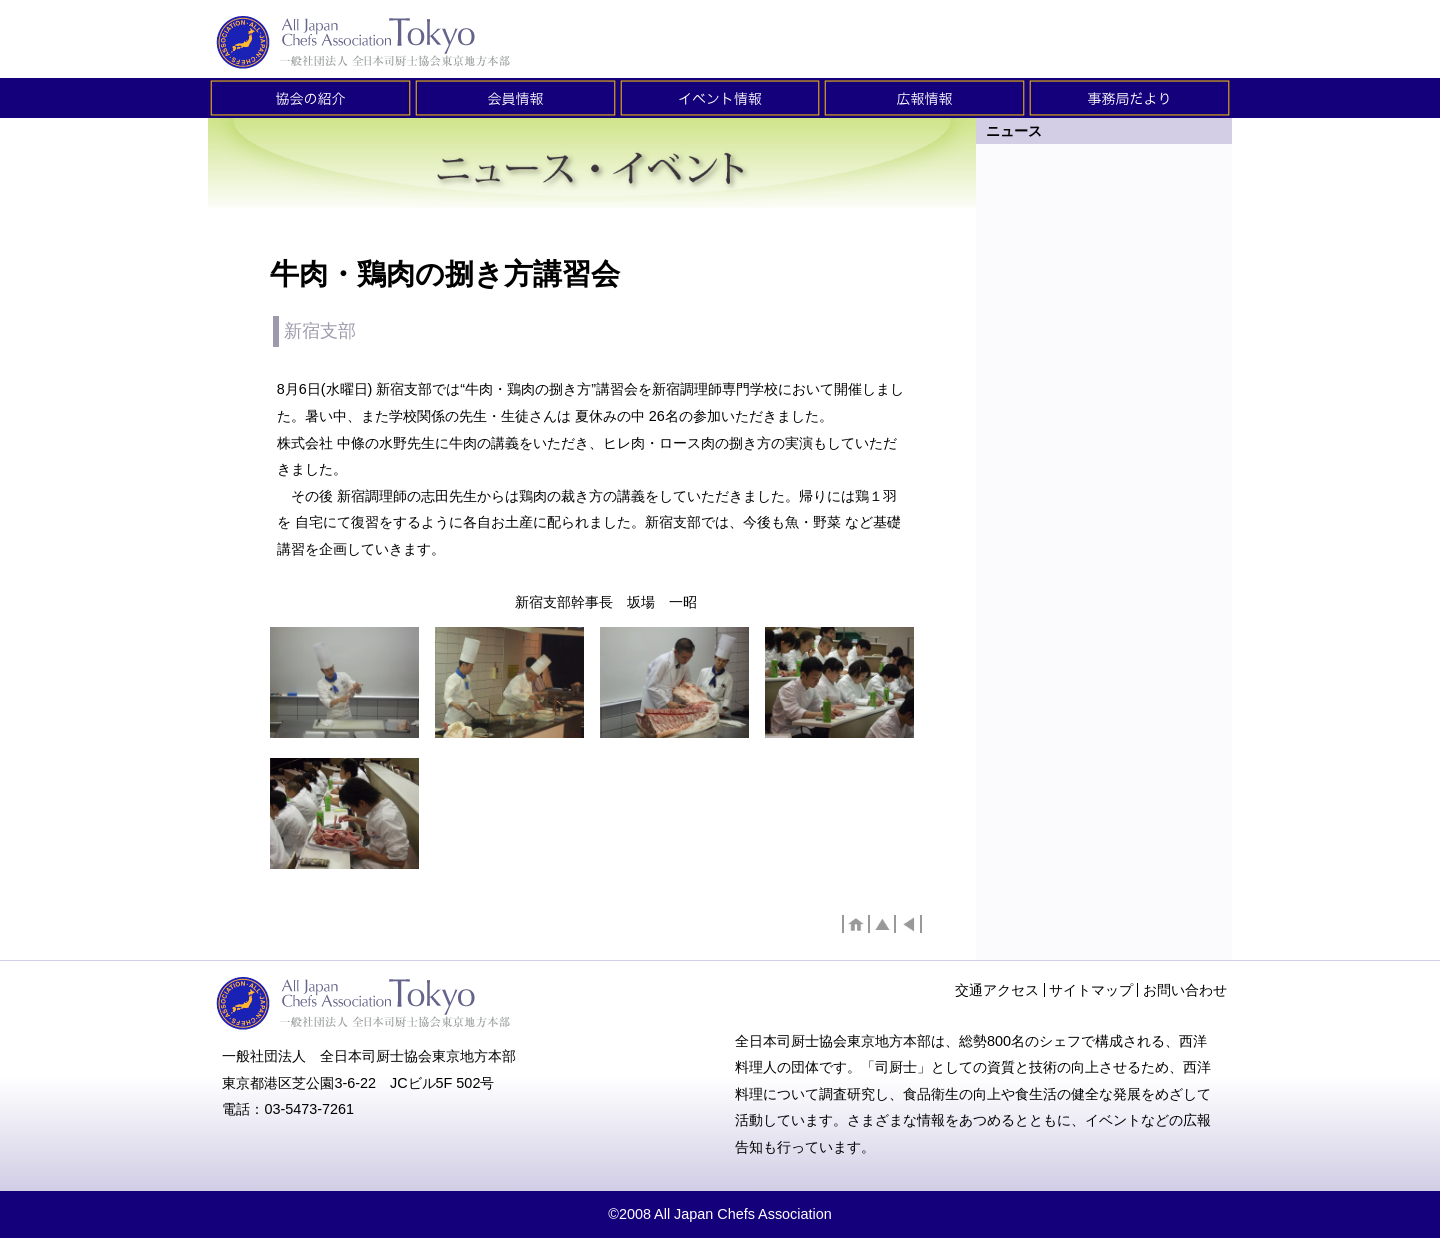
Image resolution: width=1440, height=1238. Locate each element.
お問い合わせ (1185, 990)
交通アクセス (997, 990)
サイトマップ (1091, 990)
